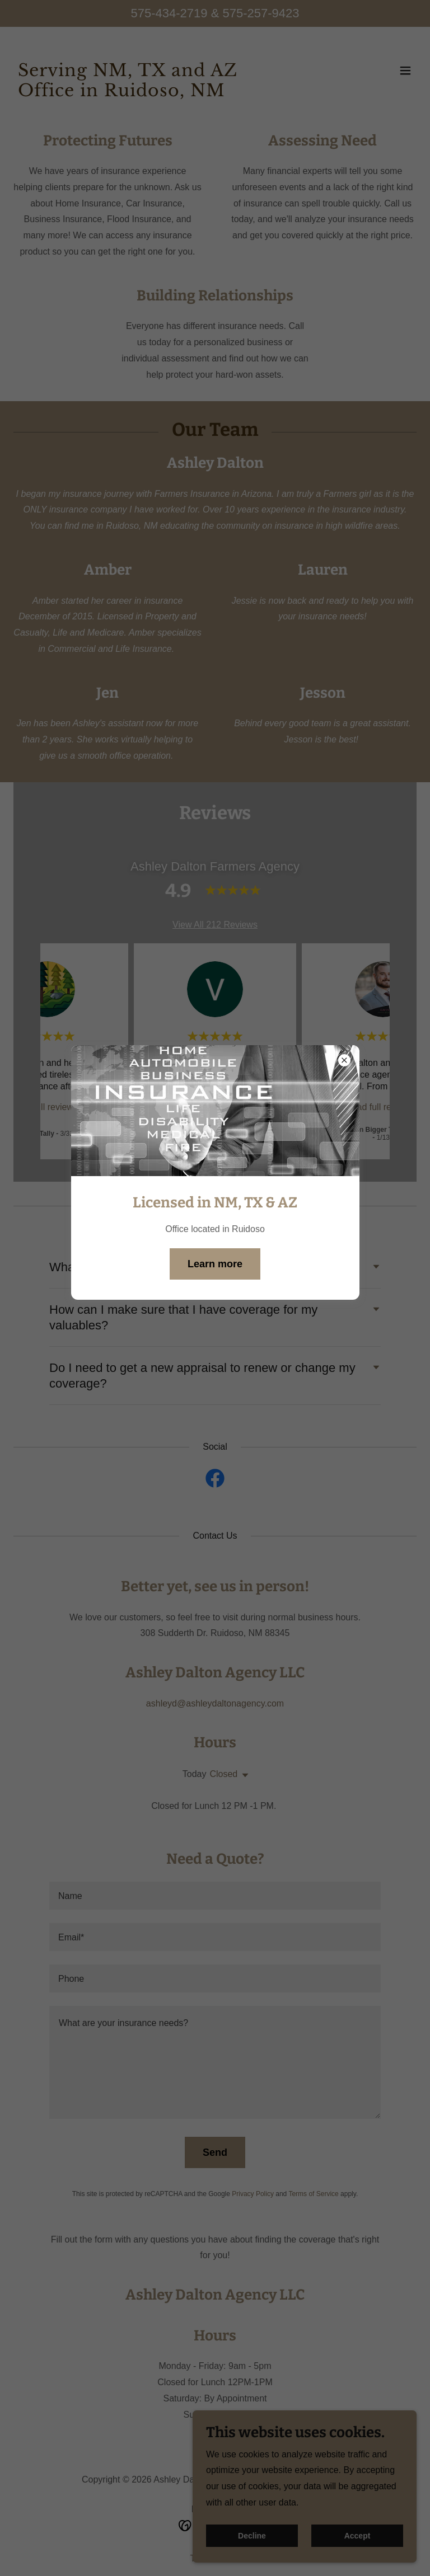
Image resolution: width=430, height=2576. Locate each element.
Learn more (215, 1264)
